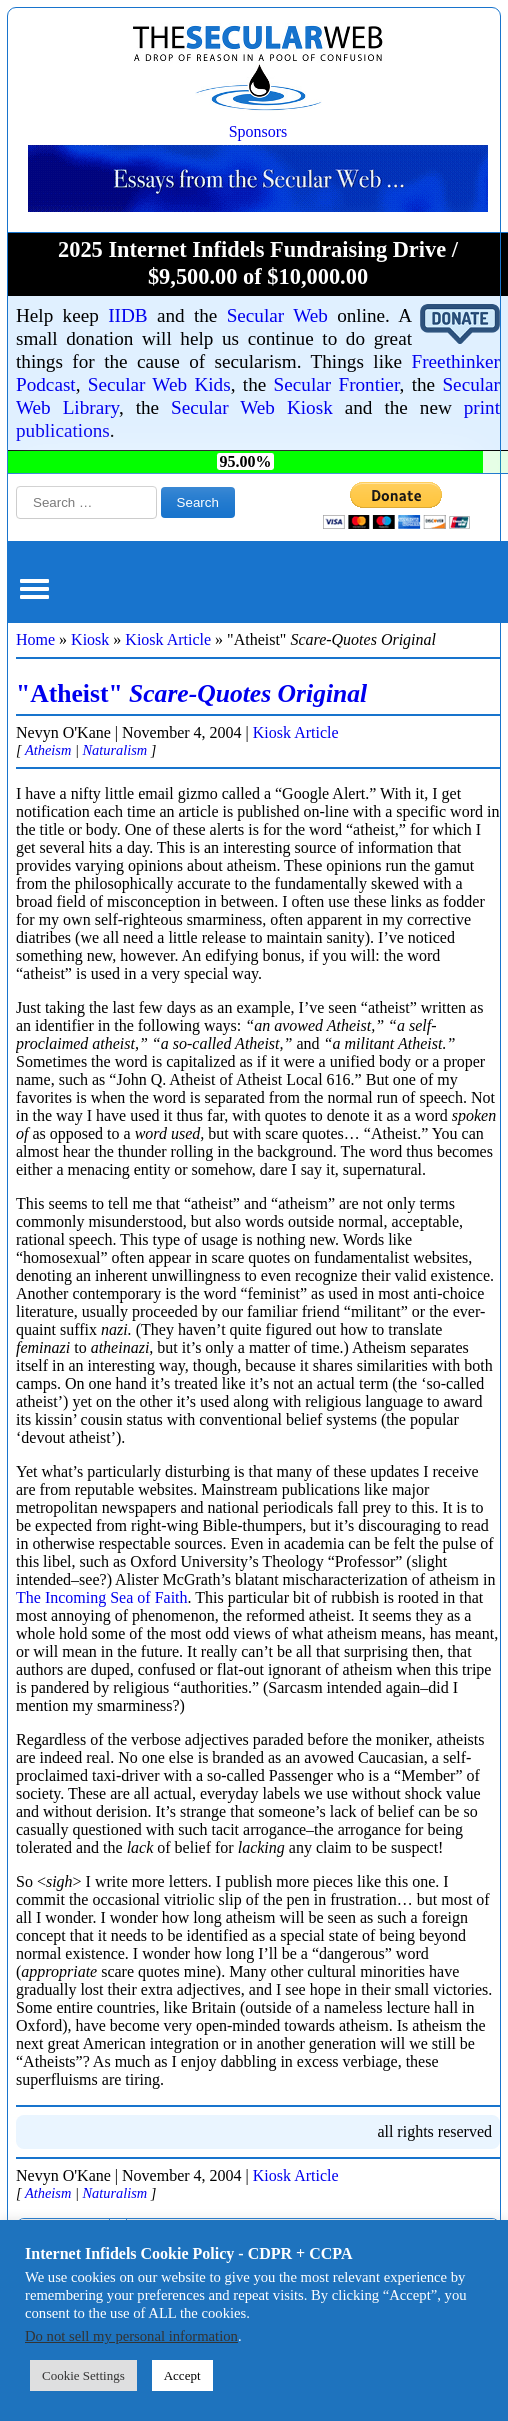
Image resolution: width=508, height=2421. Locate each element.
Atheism (48, 750)
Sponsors (258, 131)
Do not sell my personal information (131, 2336)
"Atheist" (191, 693)
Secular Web (277, 315)
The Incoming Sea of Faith (102, 1597)
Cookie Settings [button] (83, 2375)
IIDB (127, 315)
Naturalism (114, 750)
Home (35, 639)
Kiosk (90, 639)
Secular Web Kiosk (252, 407)
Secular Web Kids (159, 384)
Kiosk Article (168, 639)
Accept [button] (182, 2375)
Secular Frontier (337, 384)
